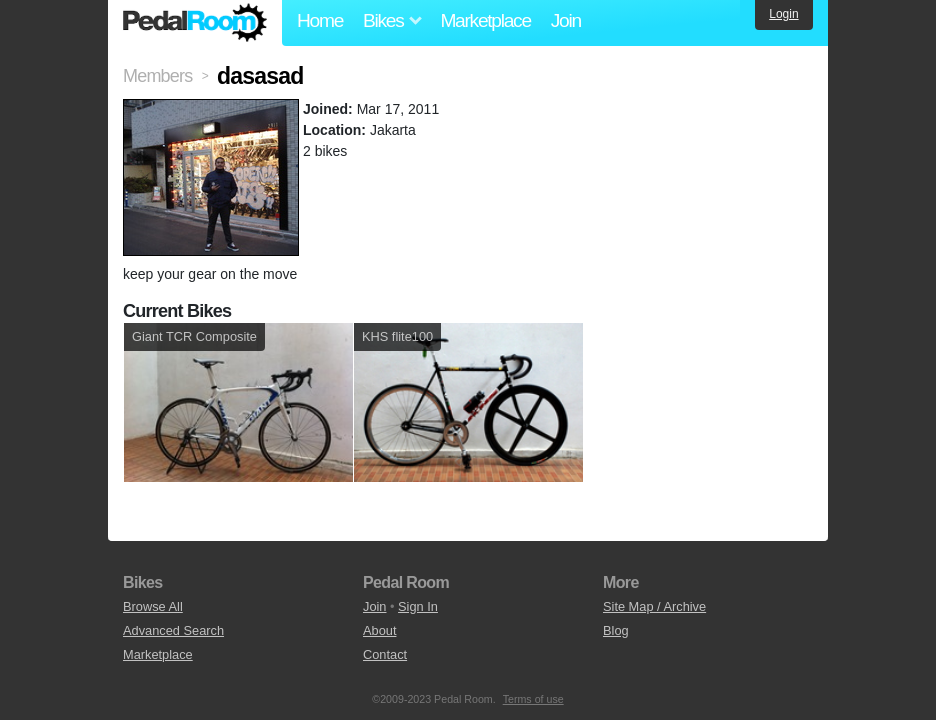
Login (783, 14)
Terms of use (533, 699)
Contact (385, 654)
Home (320, 20)
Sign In (418, 606)
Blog (616, 630)
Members (157, 76)
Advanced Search (173, 630)
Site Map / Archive (654, 606)
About (379, 630)
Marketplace (485, 20)
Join (566, 20)
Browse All (153, 606)
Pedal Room (195, 23)
